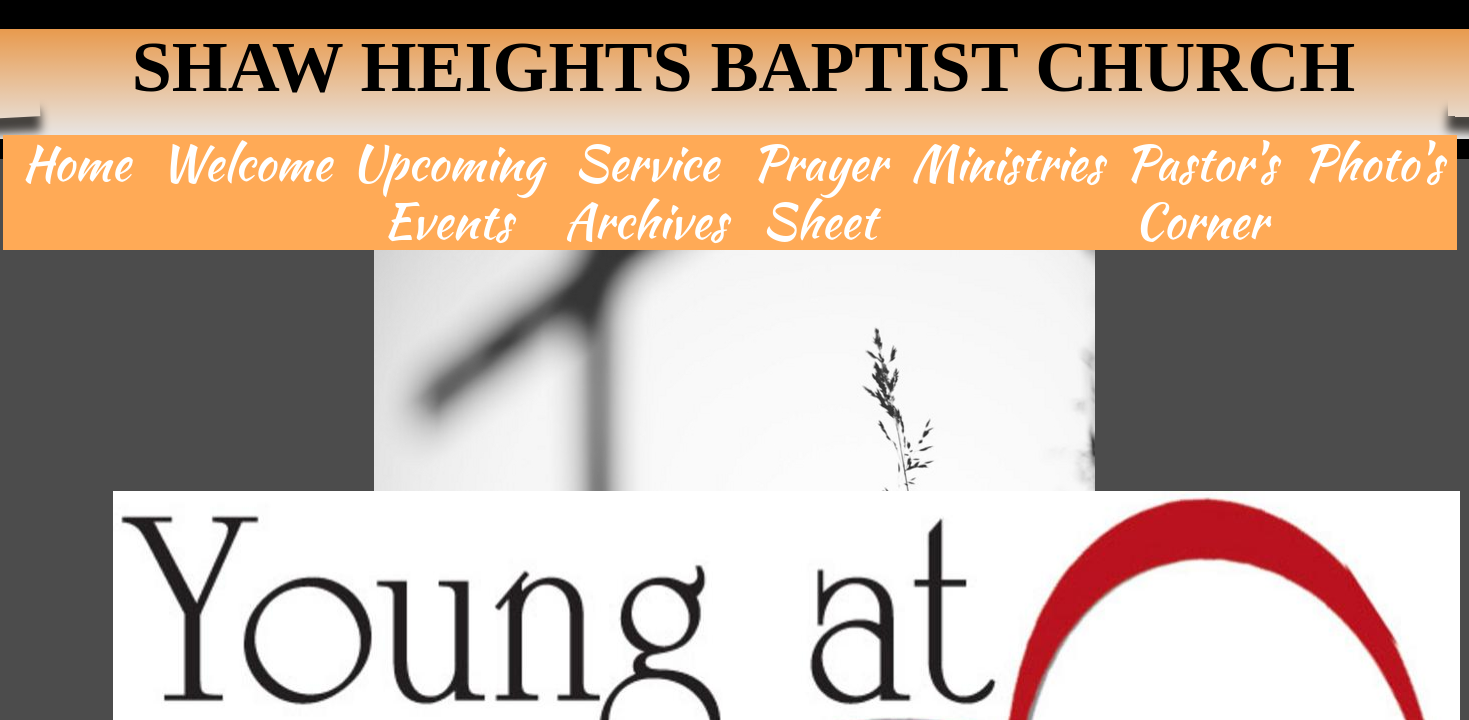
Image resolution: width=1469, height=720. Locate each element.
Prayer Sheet (819, 192)
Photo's (1373, 164)
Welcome (245, 164)
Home (76, 164)
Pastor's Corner (1201, 192)
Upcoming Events (447, 192)
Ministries (1007, 164)
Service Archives (645, 192)
